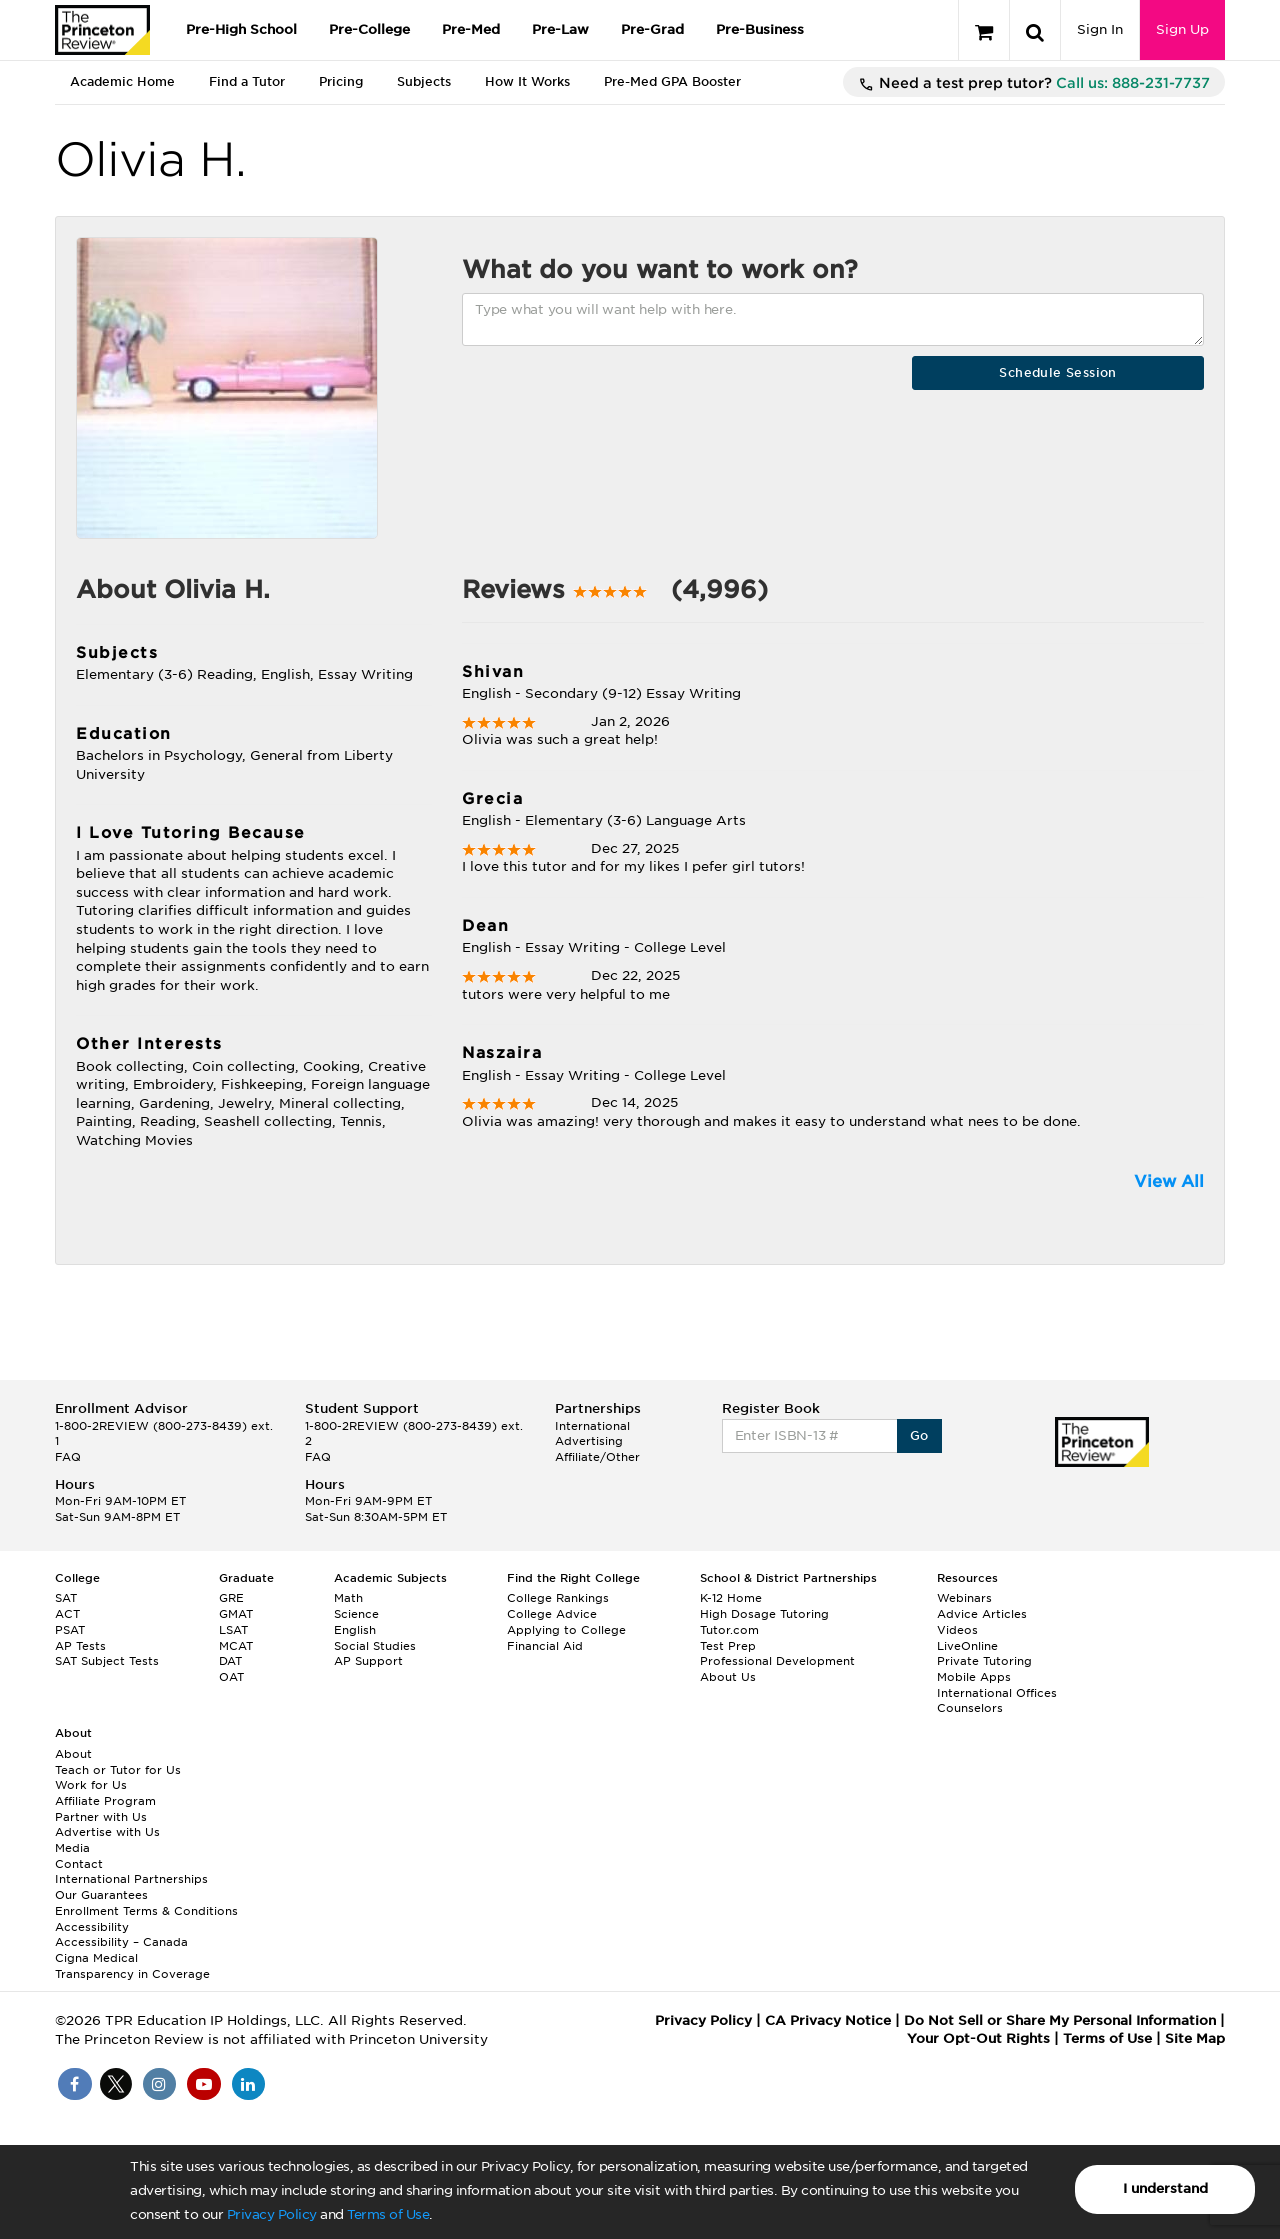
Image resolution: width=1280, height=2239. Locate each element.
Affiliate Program (105, 1801)
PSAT (70, 1630)
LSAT (233, 1630)
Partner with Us (101, 1817)
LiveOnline (967, 1646)
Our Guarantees (101, 1895)
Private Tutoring (984, 1661)
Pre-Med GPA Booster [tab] (672, 81)
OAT (231, 1677)
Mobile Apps (974, 1677)
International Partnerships (131, 1879)
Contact (79, 1864)
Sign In (1100, 29)
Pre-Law (560, 29)
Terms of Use (388, 2214)
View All (1169, 1181)
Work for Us (91, 1785)
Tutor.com (729, 1630)
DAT (230, 1661)
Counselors (970, 1708)
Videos (957, 1630)
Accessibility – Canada (121, 1942)
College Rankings (558, 1598)
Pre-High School (241, 29)
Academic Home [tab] (122, 81)
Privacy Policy (272, 2214)
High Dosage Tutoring (764, 1614)
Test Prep (728, 1646)
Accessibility (92, 1927)
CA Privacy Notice (828, 2020)
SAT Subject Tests (107, 1661)
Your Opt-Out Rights (978, 2038)
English (355, 1630)
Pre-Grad (652, 29)
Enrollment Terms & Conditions (146, 1911)
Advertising (589, 1441)
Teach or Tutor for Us (118, 1770)
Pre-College (369, 29)
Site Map (1195, 2038)
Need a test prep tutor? (1034, 84)
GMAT (236, 1614)
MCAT (236, 1646)
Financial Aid (545, 1646)
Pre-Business (760, 29)
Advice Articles (982, 1614)
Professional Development (777, 1661)
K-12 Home (731, 1598)
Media (72, 1848)
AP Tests (80, 1646)
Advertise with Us (107, 1832)
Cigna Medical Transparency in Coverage (132, 1966)
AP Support (368, 1661)
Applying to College (566, 1630)
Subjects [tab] (424, 81)
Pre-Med (471, 29)
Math (348, 1598)
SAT (66, 1598)
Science (356, 1614)
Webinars (964, 1598)
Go (919, 1435)
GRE (231, 1598)
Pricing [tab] (341, 81)
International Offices (997, 1693)
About (73, 1754)
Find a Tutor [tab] (247, 81)
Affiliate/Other (597, 1457)
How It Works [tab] (527, 81)
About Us (728, 1677)
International (592, 1426)
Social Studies (375, 1646)
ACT (67, 1614)
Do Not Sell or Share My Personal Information (1060, 2020)
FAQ (68, 1457)
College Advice (552, 1614)
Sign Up (1182, 29)
